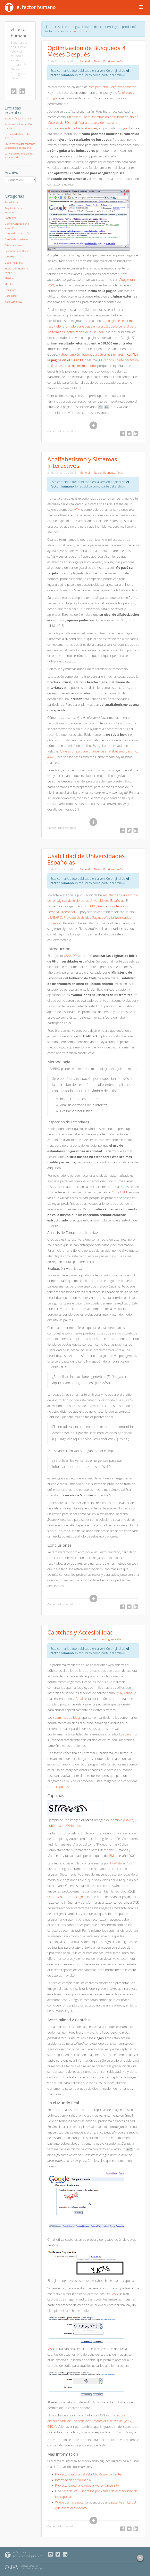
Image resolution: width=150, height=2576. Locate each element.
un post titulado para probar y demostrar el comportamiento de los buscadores (92, 122)
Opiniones (10, 290)
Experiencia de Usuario (18, 251)
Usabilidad (11, 296)
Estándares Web (14, 245)
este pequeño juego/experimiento (112, 87)
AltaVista (116, 1863)
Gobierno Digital (14, 262)
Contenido (11, 218)
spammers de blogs (67, 1717)
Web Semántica (13, 301)
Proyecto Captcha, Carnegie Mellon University (87, 2485)
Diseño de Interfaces (16, 239)
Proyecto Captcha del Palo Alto (88, 2474)
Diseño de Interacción (17, 233)
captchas (62, 1787)
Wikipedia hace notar (70, 2502)
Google (122, 128)
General (85, 61)
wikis (128, 1734)
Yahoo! (128, 1693)
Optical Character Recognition (68, 1897)
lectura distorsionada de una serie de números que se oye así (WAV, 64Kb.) (89, 2421)
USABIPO (70, 956)
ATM (77, 509)
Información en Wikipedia (73, 2480)
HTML (124, 1192)
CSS (114, 1192)
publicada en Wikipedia (63, 1826)
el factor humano (22, 2552)
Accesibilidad (12, 202)
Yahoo (133, 279)
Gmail (79, 1698)
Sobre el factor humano (18, 118)
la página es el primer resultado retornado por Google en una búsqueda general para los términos (91, 326)
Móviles (9, 284)
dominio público (122, 1820)
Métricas (9, 278)
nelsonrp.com (82, 31)
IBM (111, 1856)
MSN (50, 285)
